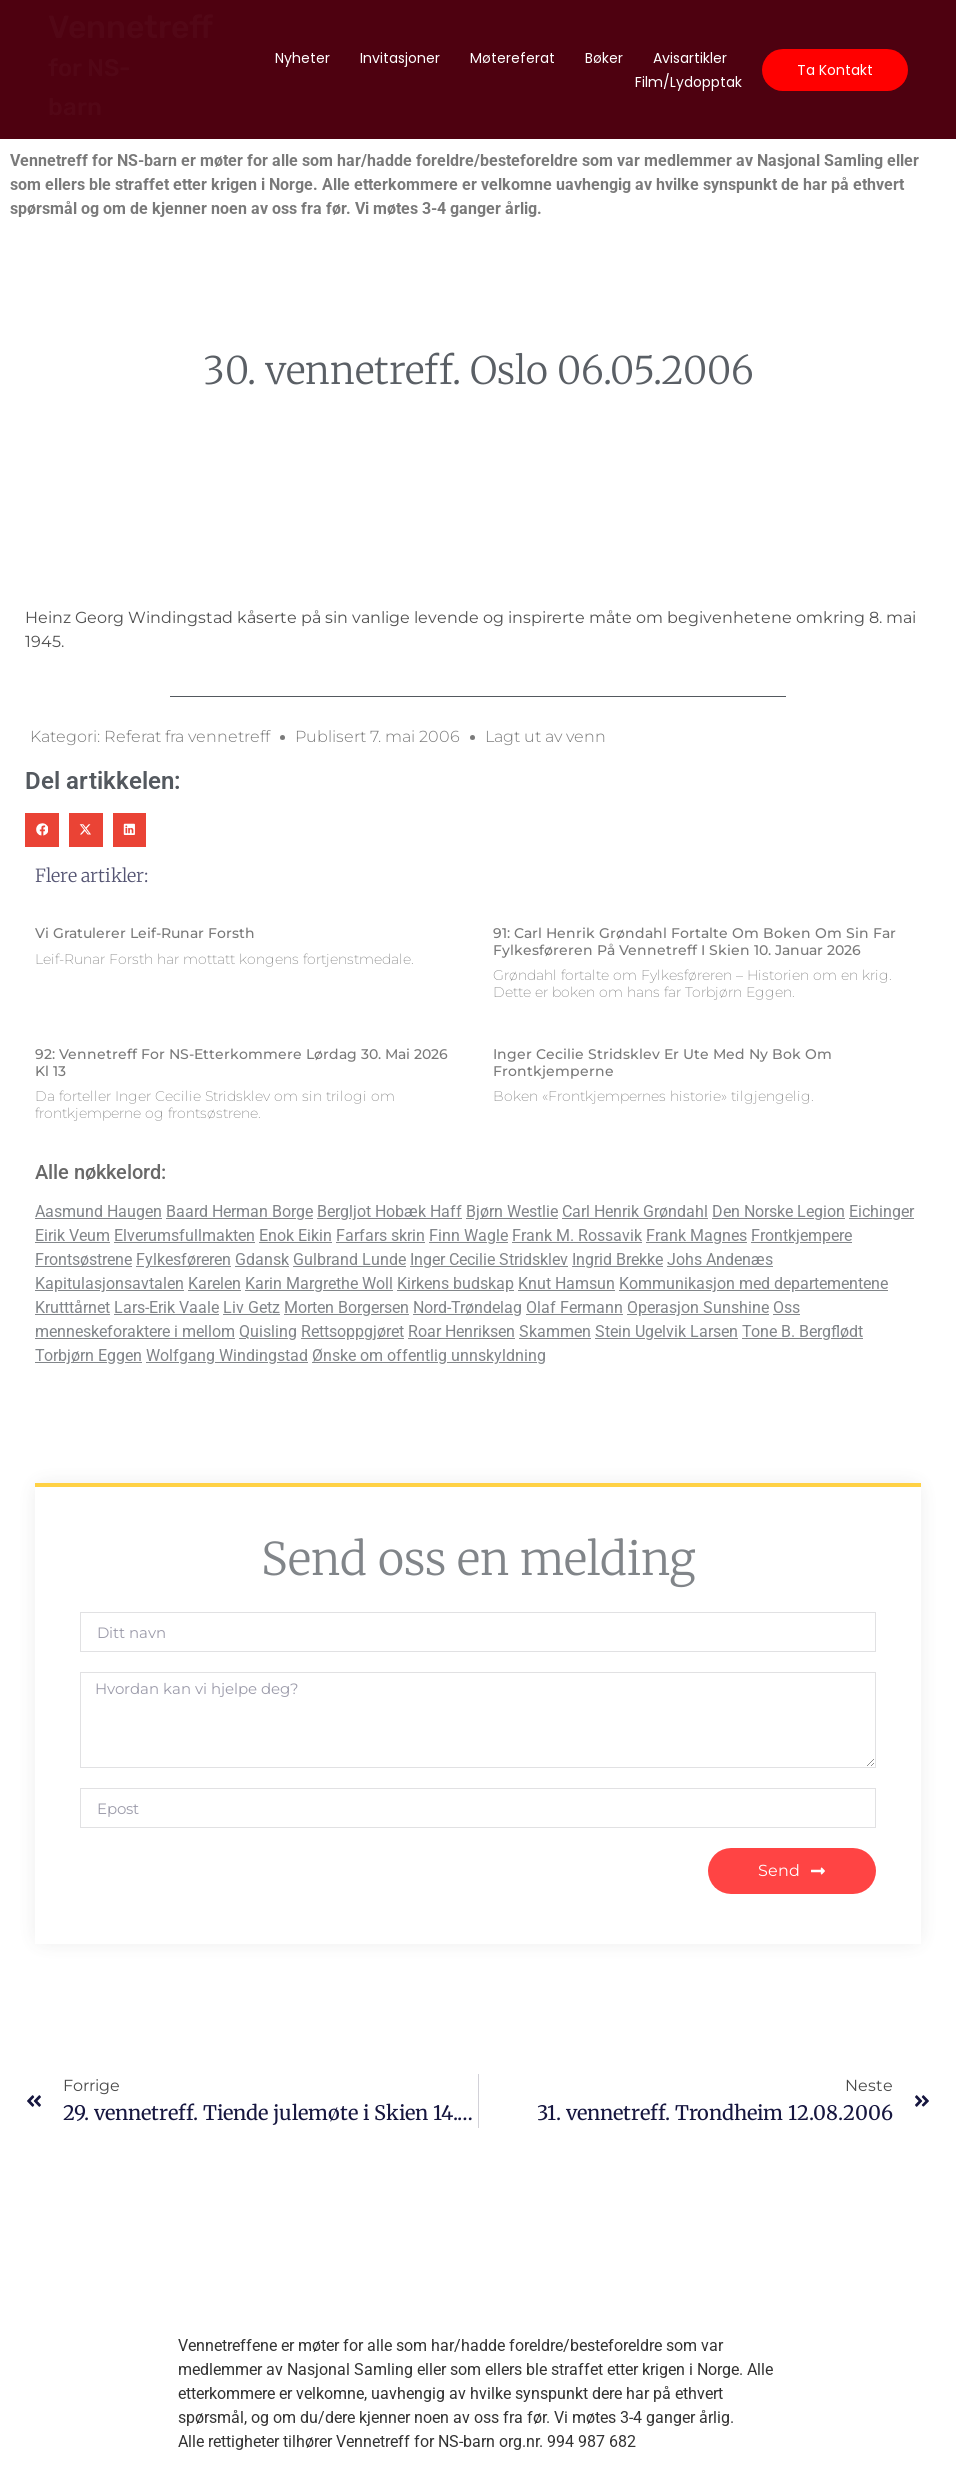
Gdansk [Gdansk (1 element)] (262, 1259)
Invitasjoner (400, 58)
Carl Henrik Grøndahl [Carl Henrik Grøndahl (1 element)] (635, 1211)
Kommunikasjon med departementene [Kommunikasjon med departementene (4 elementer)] (753, 1283)
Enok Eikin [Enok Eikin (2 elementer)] (295, 1235)
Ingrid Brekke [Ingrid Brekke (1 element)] (617, 1259)
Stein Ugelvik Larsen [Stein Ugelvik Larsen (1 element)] (666, 1331)
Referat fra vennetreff (187, 736)
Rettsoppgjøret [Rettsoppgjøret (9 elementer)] (352, 1331)
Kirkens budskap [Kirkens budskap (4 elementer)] (455, 1283)
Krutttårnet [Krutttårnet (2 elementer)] (72, 1307)
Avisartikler (690, 58)
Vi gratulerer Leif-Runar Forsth (145, 933)
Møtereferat (512, 58)
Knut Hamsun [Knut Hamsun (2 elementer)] (566, 1283)
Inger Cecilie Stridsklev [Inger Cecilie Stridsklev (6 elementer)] (489, 1259)
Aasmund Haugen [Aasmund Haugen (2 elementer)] (98, 1211)
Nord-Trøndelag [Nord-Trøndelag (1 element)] (467, 1307)
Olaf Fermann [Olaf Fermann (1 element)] (574, 1307)
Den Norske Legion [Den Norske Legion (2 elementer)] (778, 1211)
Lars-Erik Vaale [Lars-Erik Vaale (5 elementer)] (166, 1307)
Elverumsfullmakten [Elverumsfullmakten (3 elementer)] (184, 1235)
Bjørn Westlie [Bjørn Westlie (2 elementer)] (512, 1211)
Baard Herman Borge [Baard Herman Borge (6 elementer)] (239, 1211)
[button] (42, 830)
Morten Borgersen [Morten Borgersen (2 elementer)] (346, 1307)
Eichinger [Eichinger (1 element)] (881, 1211)
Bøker (604, 58)
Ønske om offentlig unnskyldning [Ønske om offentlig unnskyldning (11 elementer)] (429, 1355)
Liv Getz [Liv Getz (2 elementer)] (251, 1307)
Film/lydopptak (688, 82)
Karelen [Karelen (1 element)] (214, 1283)
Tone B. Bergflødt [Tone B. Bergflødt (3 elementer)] (802, 1331)
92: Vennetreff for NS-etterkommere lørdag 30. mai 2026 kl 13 (241, 1062)
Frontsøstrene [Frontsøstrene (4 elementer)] (83, 1259)
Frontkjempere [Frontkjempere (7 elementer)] (801, 1235)
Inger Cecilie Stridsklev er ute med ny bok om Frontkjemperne (662, 1062)
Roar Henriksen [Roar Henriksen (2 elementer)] (461, 1331)
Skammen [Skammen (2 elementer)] (555, 1331)
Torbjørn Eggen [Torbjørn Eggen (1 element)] (88, 1355)
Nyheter (302, 58)
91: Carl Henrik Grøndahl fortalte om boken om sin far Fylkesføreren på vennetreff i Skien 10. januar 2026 (694, 941)
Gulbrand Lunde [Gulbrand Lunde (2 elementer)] (349, 1259)
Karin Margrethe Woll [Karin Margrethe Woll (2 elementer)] (319, 1283)
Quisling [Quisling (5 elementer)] (268, 1331)
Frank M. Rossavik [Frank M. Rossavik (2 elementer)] (577, 1235)
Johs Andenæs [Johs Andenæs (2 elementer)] (720, 1259)
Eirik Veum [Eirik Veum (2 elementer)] (72, 1235)
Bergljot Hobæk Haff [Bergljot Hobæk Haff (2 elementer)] (389, 1211)
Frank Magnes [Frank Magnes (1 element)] (696, 1235)
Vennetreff (130, 64)
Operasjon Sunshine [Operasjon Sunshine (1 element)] (698, 1307)
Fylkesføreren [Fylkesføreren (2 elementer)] (183, 1259)
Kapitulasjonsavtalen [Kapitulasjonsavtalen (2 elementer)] (109, 1283)
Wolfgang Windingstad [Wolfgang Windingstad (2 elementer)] (227, 1355)
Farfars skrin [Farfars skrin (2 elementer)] (380, 1235)
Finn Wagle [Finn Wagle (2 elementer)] (468, 1235)
